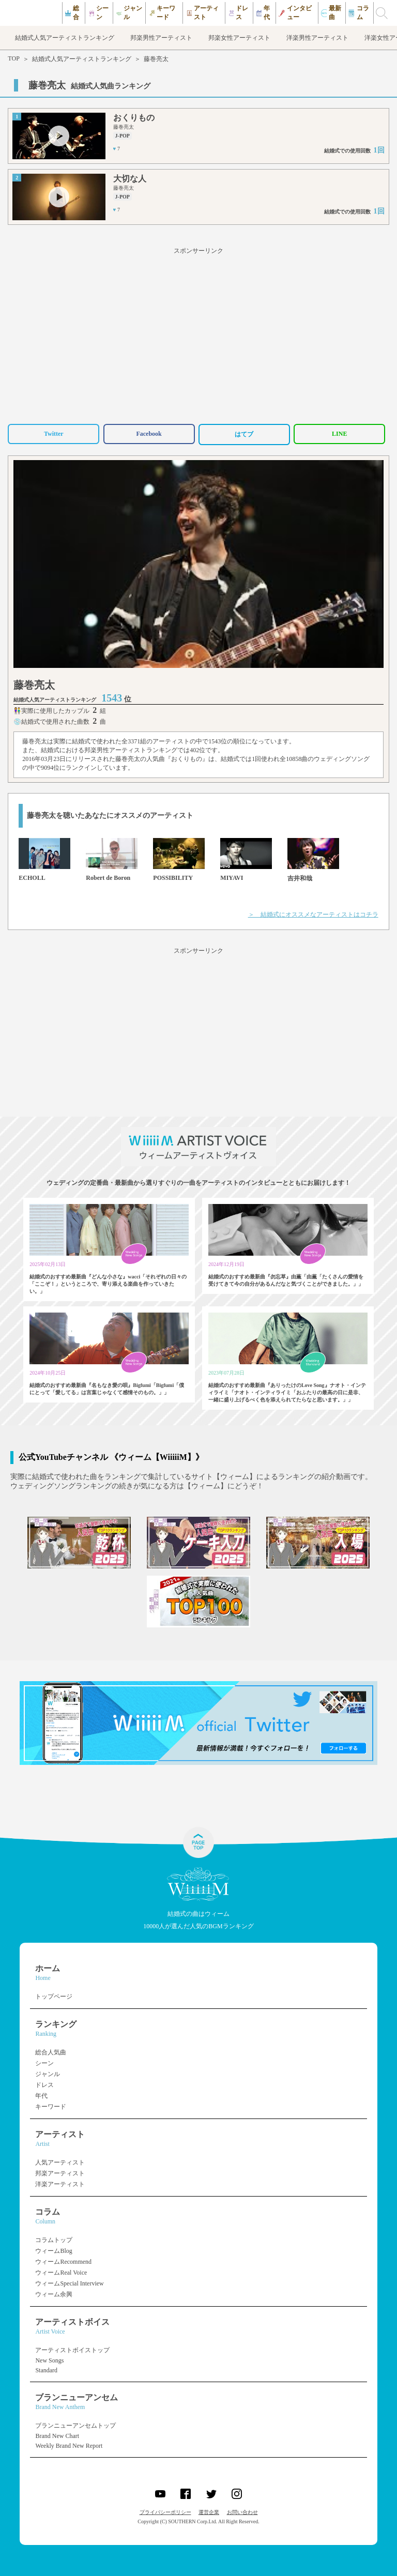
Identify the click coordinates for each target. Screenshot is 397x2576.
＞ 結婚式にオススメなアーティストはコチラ (313, 914)
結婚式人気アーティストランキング (81, 59)
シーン (44, 2063)
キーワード (50, 2106)
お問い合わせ (242, 2512)
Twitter (54, 433)
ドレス (44, 2085)
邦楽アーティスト (60, 2173)
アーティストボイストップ (72, 2350)
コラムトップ (53, 2240)
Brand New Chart (57, 2436)
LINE (339, 433)
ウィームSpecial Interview (69, 2283)
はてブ (244, 434)
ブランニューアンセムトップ (75, 2425)
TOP (13, 58)
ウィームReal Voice (61, 2272)
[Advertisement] (198, 334)
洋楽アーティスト (60, 2184)
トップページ (53, 1996)
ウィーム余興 (53, 2294)
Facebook (148, 433)
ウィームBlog (53, 2250)
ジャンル (47, 2074)
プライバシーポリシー (165, 2512)
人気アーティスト (60, 2162)
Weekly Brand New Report (68, 2445)
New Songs (49, 2360)
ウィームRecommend (63, 2261)
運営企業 (208, 2512)
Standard (46, 2370)
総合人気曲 (50, 2052)
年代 (41, 2095)
